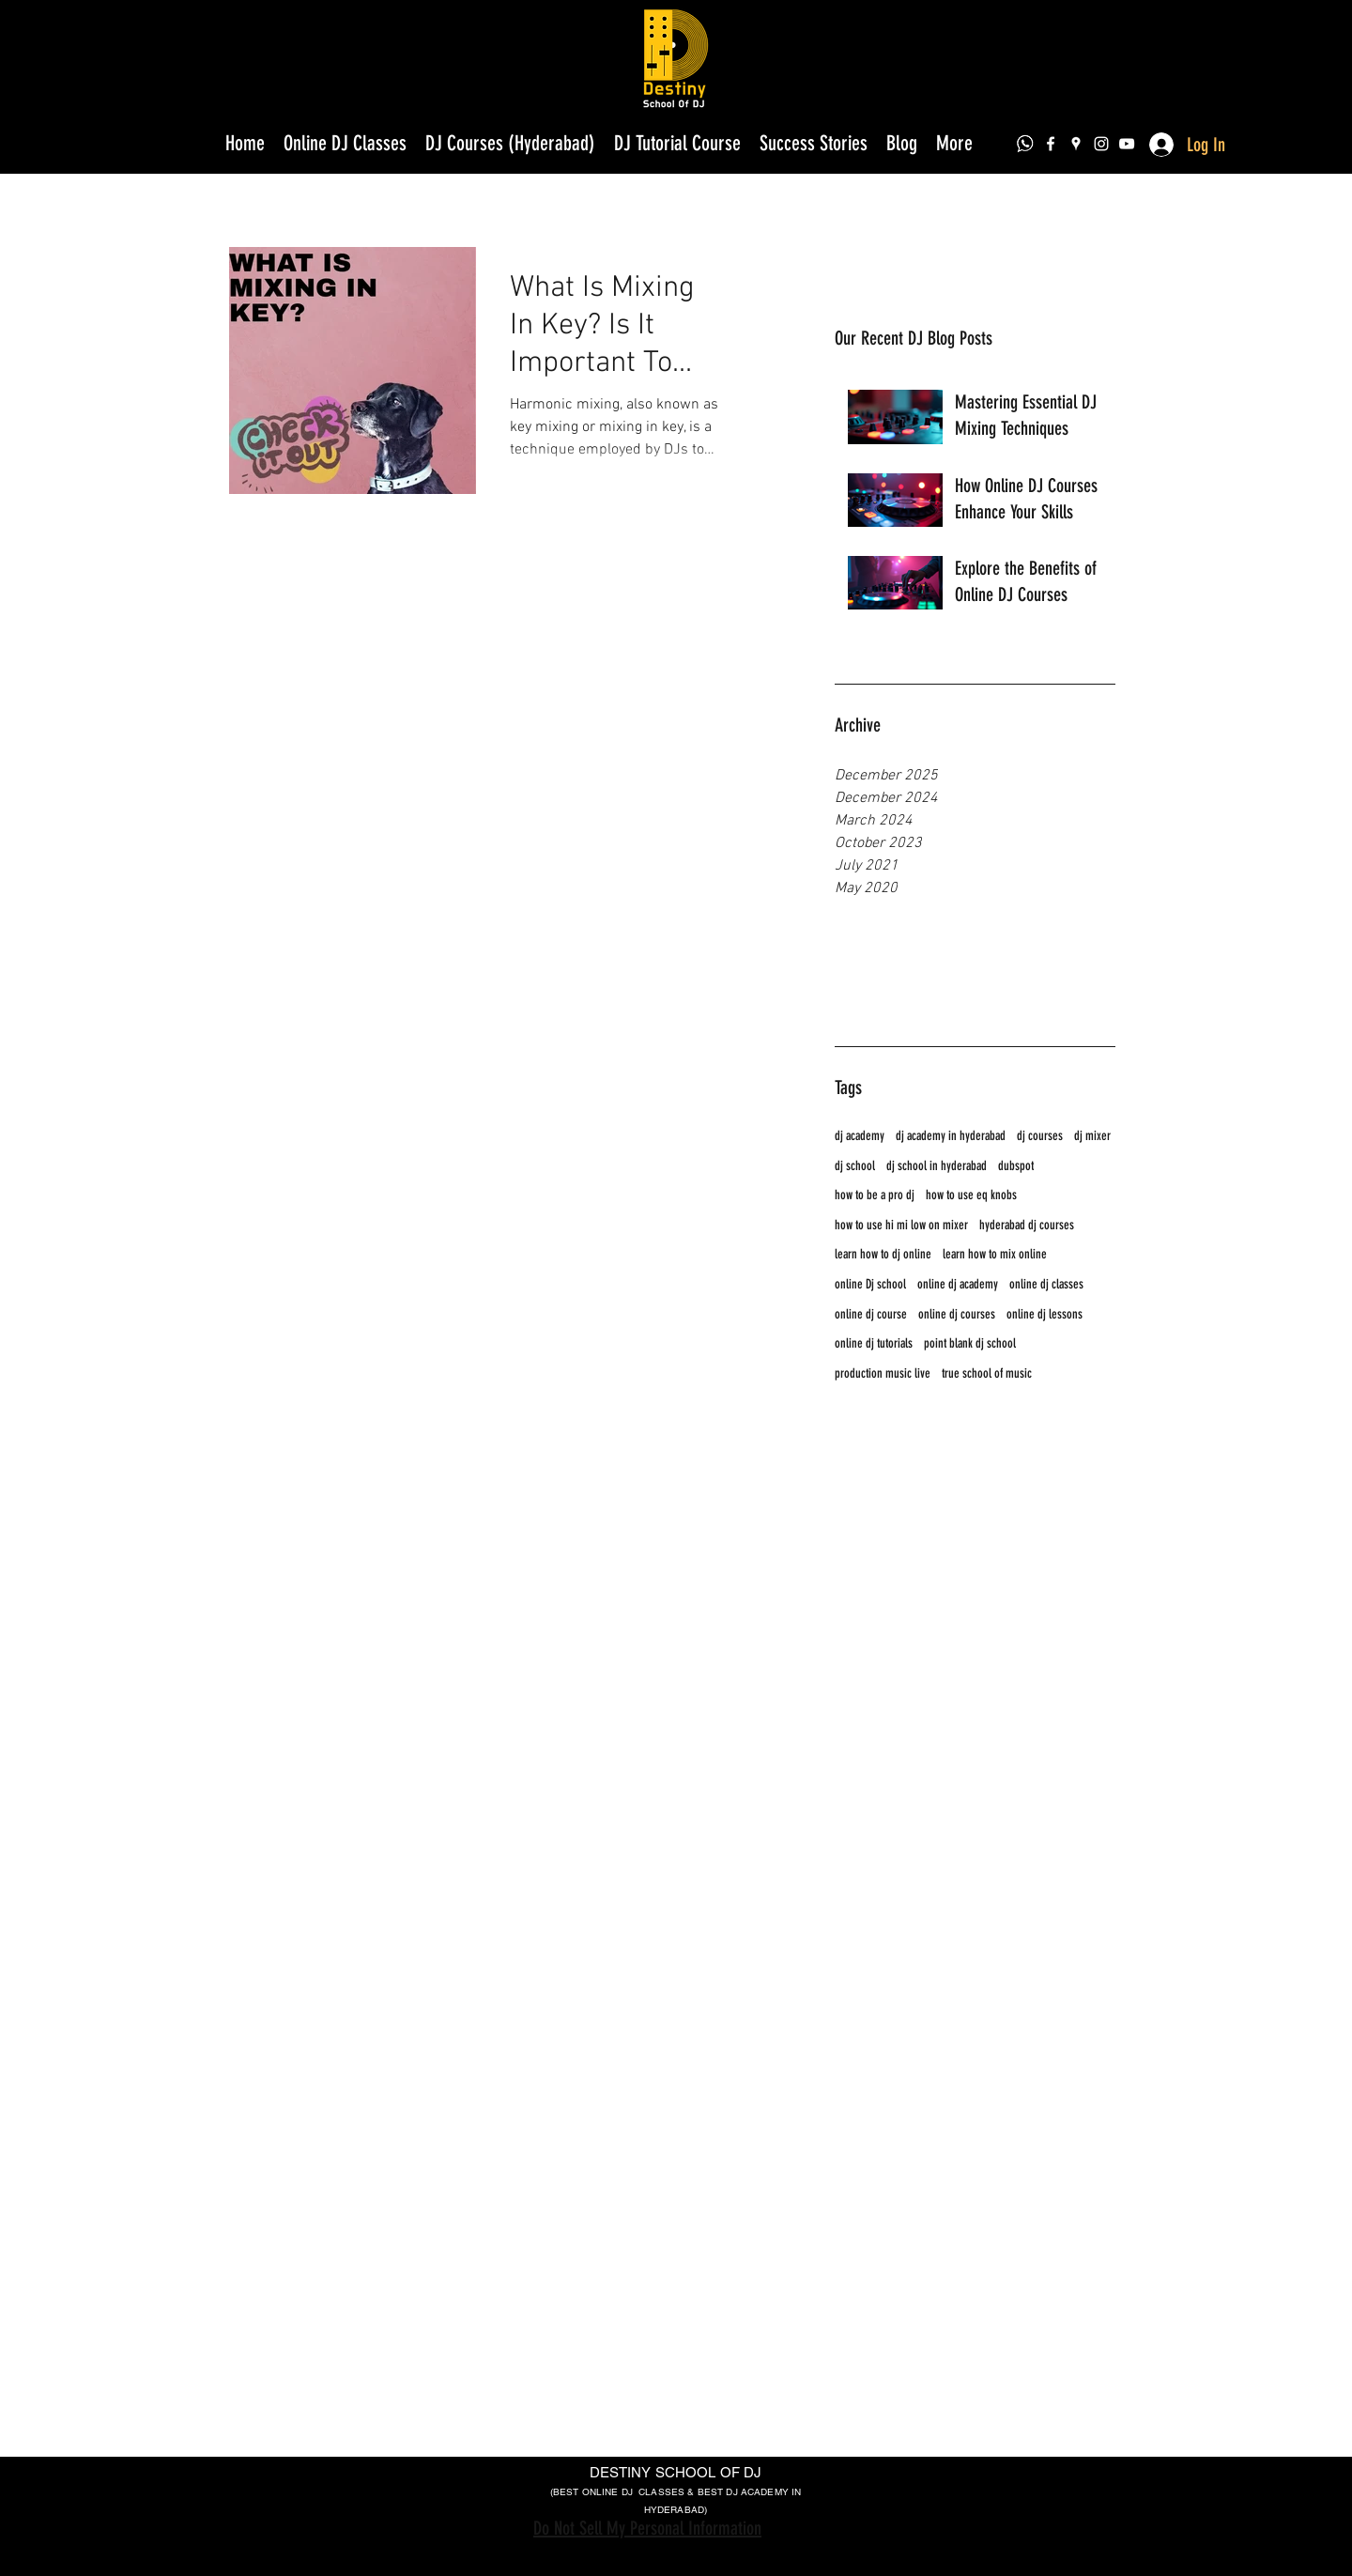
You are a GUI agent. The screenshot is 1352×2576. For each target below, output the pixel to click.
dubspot (1016, 1166)
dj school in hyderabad (936, 1166)
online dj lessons (1044, 1314)
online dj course (871, 1314)
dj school (855, 1166)
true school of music (987, 1373)
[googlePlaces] (1076, 143)
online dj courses (956, 1314)
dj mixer (1092, 1136)
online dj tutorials (874, 1343)
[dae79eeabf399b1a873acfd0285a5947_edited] (1025, 143)
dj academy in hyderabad (951, 1136)
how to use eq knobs (971, 1195)
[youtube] (1126, 143)
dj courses (1040, 1136)
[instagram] (1101, 143)
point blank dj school (970, 1343)
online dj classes (1046, 1284)
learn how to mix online (995, 1254)
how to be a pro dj (874, 1195)
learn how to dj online (883, 1254)
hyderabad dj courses (1026, 1225)
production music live (882, 1373)
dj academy (859, 1136)
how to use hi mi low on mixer (901, 1225)
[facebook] (1050, 143)
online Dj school (870, 1284)
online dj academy (957, 1284)
